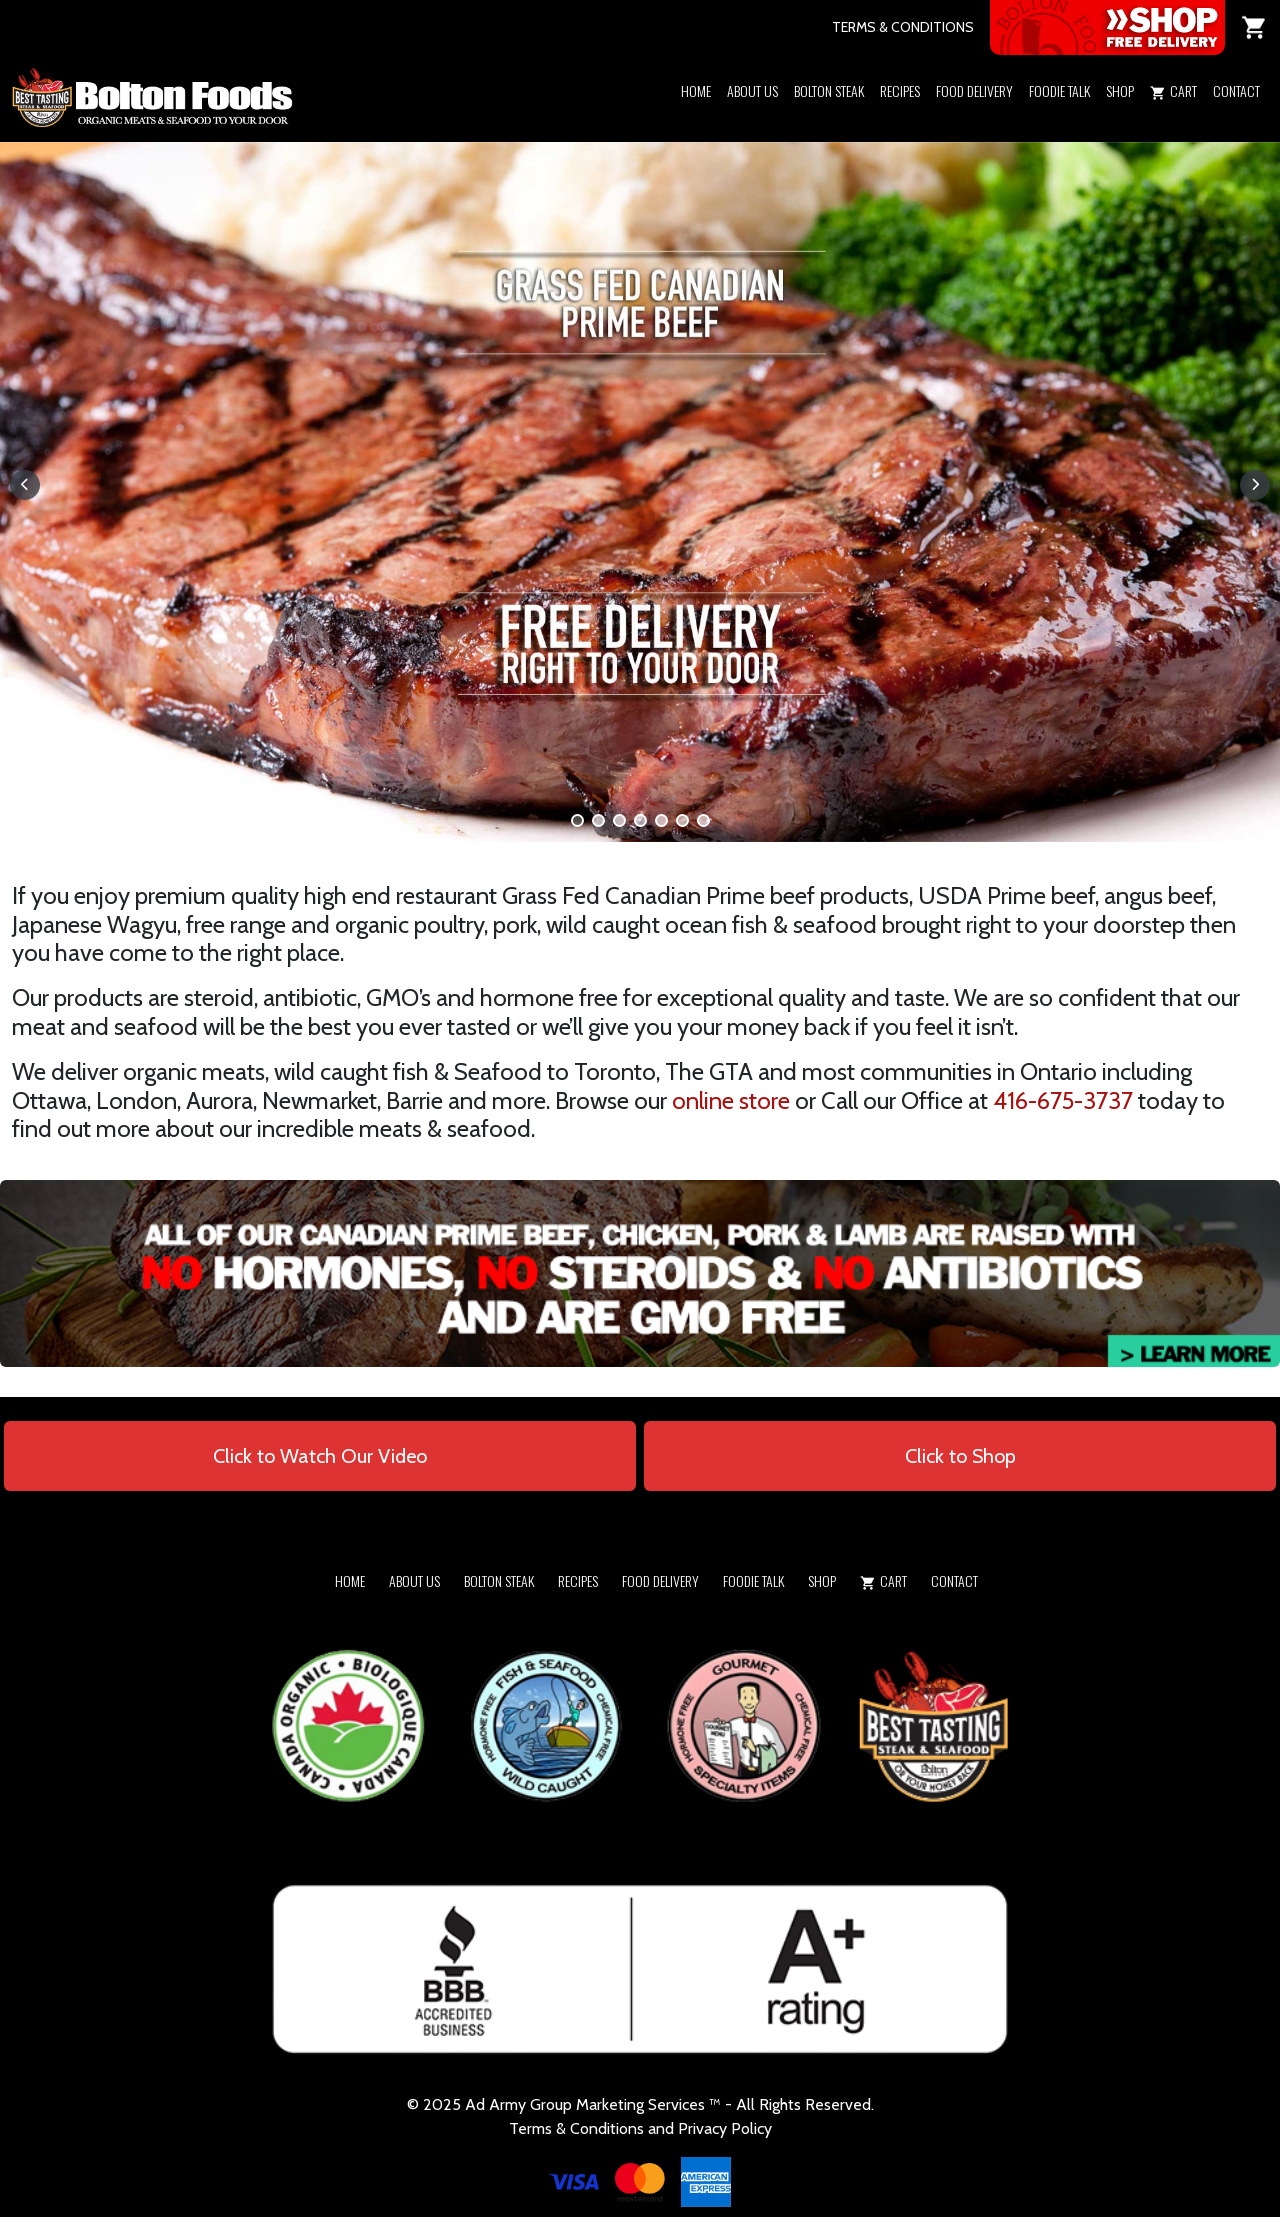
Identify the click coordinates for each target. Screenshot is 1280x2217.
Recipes (900, 90)
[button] (1120, 117)
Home (696, 90)
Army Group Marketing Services (597, 2104)
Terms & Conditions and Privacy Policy (640, 2128)
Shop (1120, 90)
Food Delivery (974, 90)
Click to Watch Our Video (320, 1456)
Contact (1236, 90)
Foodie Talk (1059, 90)
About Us (752, 90)
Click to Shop (960, 1456)
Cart (1173, 90)
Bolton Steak (829, 90)
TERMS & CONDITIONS (903, 27)
